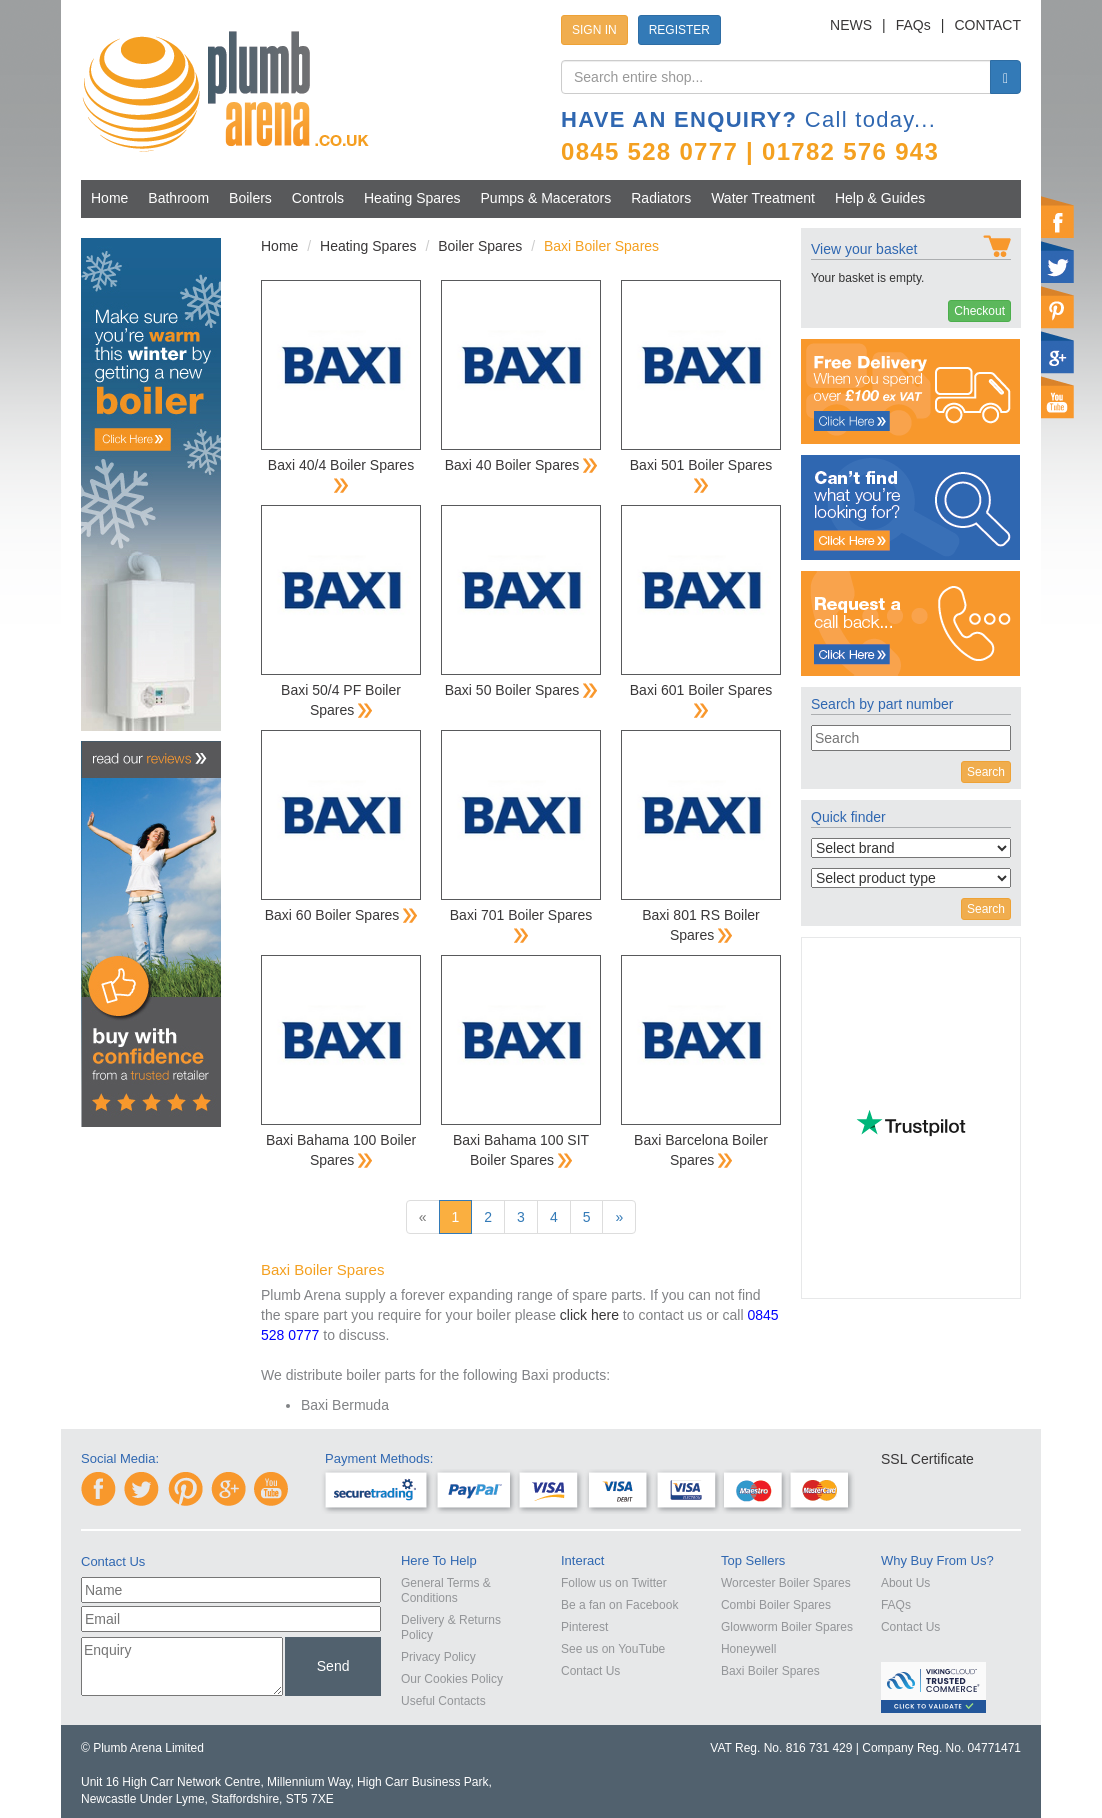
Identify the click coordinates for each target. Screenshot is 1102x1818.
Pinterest (584, 1627)
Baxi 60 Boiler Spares (341, 915)
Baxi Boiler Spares (770, 1671)
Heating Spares (412, 198)
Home (109, 198)
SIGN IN (594, 30)
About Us (905, 1583)
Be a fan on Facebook (619, 1605)
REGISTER (679, 30)
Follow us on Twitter (614, 1583)
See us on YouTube (613, 1649)
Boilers (250, 198)
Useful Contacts (443, 1701)
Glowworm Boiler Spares (787, 1627)
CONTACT (987, 25)
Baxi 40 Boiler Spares (521, 465)
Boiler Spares (480, 246)
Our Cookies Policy (452, 1679)
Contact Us (590, 1671)
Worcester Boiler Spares (786, 1583)
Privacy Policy (438, 1657)
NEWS (851, 25)
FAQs (913, 25)
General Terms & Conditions (446, 1590)
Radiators (661, 198)
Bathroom (178, 198)
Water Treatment (763, 198)
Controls (318, 198)
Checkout (979, 311)
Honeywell (748, 1649)
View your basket (864, 249)
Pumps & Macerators (546, 198)
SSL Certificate (927, 1459)
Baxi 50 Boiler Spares (521, 690)
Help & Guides (880, 198)
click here (589, 1315)
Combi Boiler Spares (776, 1605)
